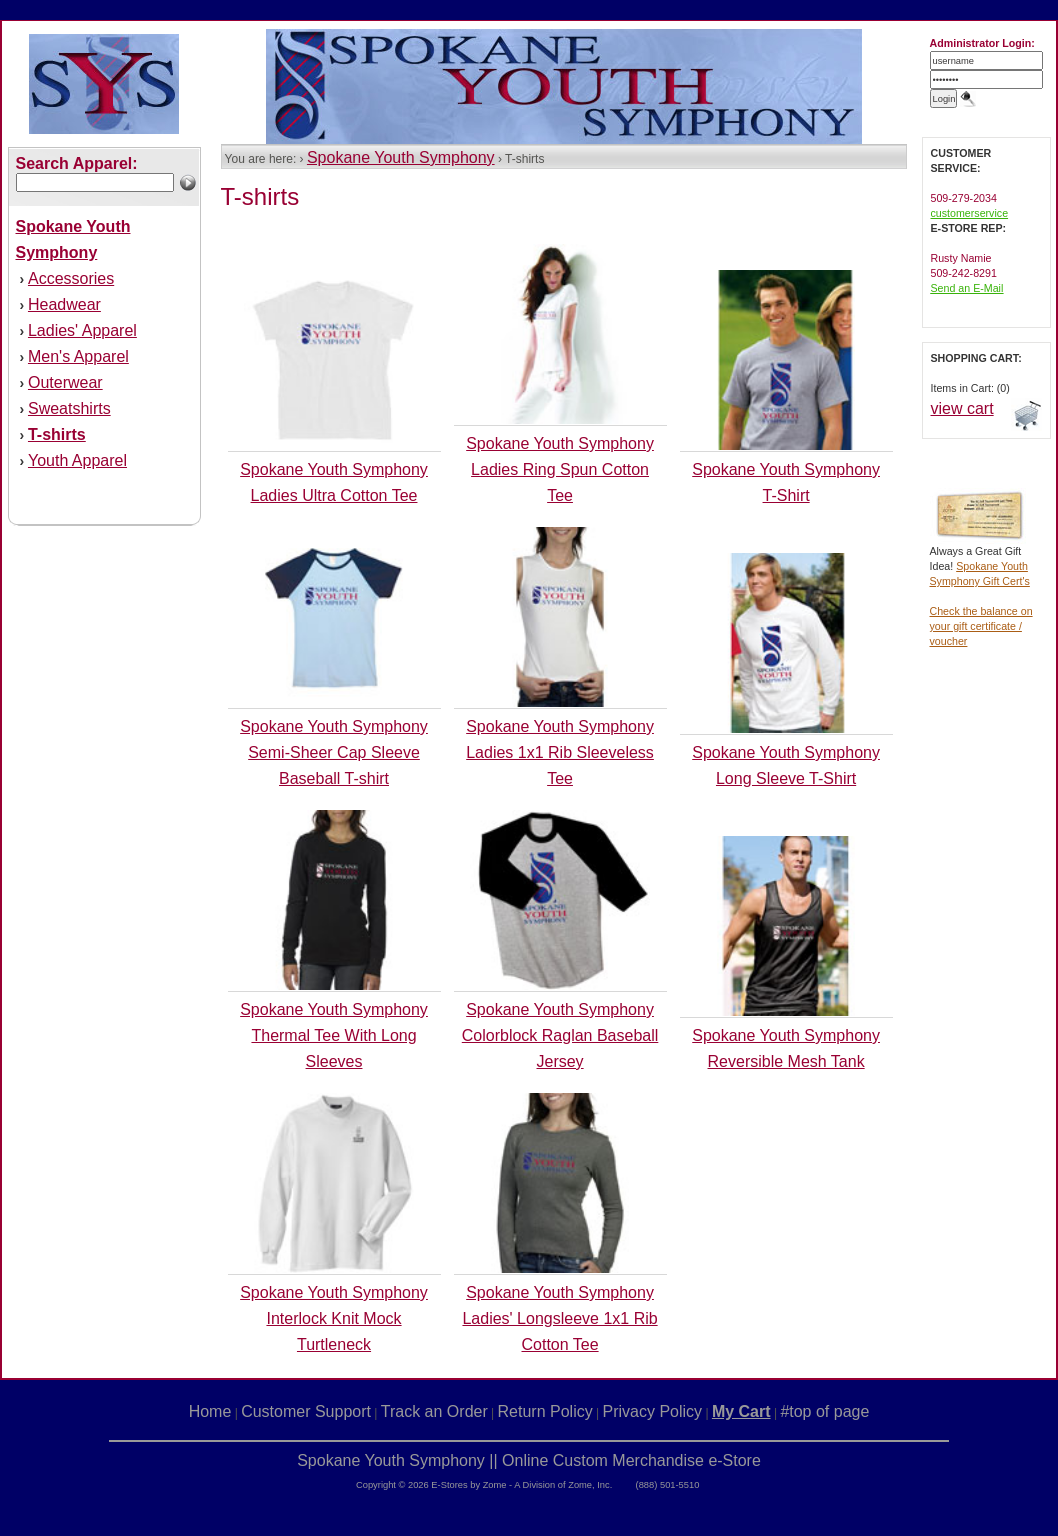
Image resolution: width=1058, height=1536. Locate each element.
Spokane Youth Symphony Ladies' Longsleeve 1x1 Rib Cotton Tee (559, 1318)
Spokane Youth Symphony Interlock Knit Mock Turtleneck (334, 1318)
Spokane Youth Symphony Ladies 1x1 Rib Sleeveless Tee (560, 752)
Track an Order (434, 1411)
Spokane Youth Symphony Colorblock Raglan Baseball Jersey (560, 1035)
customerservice (970, 213)
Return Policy (545, 1411)
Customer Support (306, 1411)
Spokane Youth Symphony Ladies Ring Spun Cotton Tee (560, 469)
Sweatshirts (69, 408)
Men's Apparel (78, 356)
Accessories (71, 278)
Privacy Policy (653, 1411)
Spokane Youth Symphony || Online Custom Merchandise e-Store (529, 1460)
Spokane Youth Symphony (401, 157)
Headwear (64, 304)
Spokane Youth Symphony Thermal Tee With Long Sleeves (334, 1035)
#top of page (824, 1411)
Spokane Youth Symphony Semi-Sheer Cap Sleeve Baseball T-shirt (334, 752)
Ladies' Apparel (82, 330)
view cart (962, 408)
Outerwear (65, 382)
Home (210, 1411)
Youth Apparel (77, 460)
